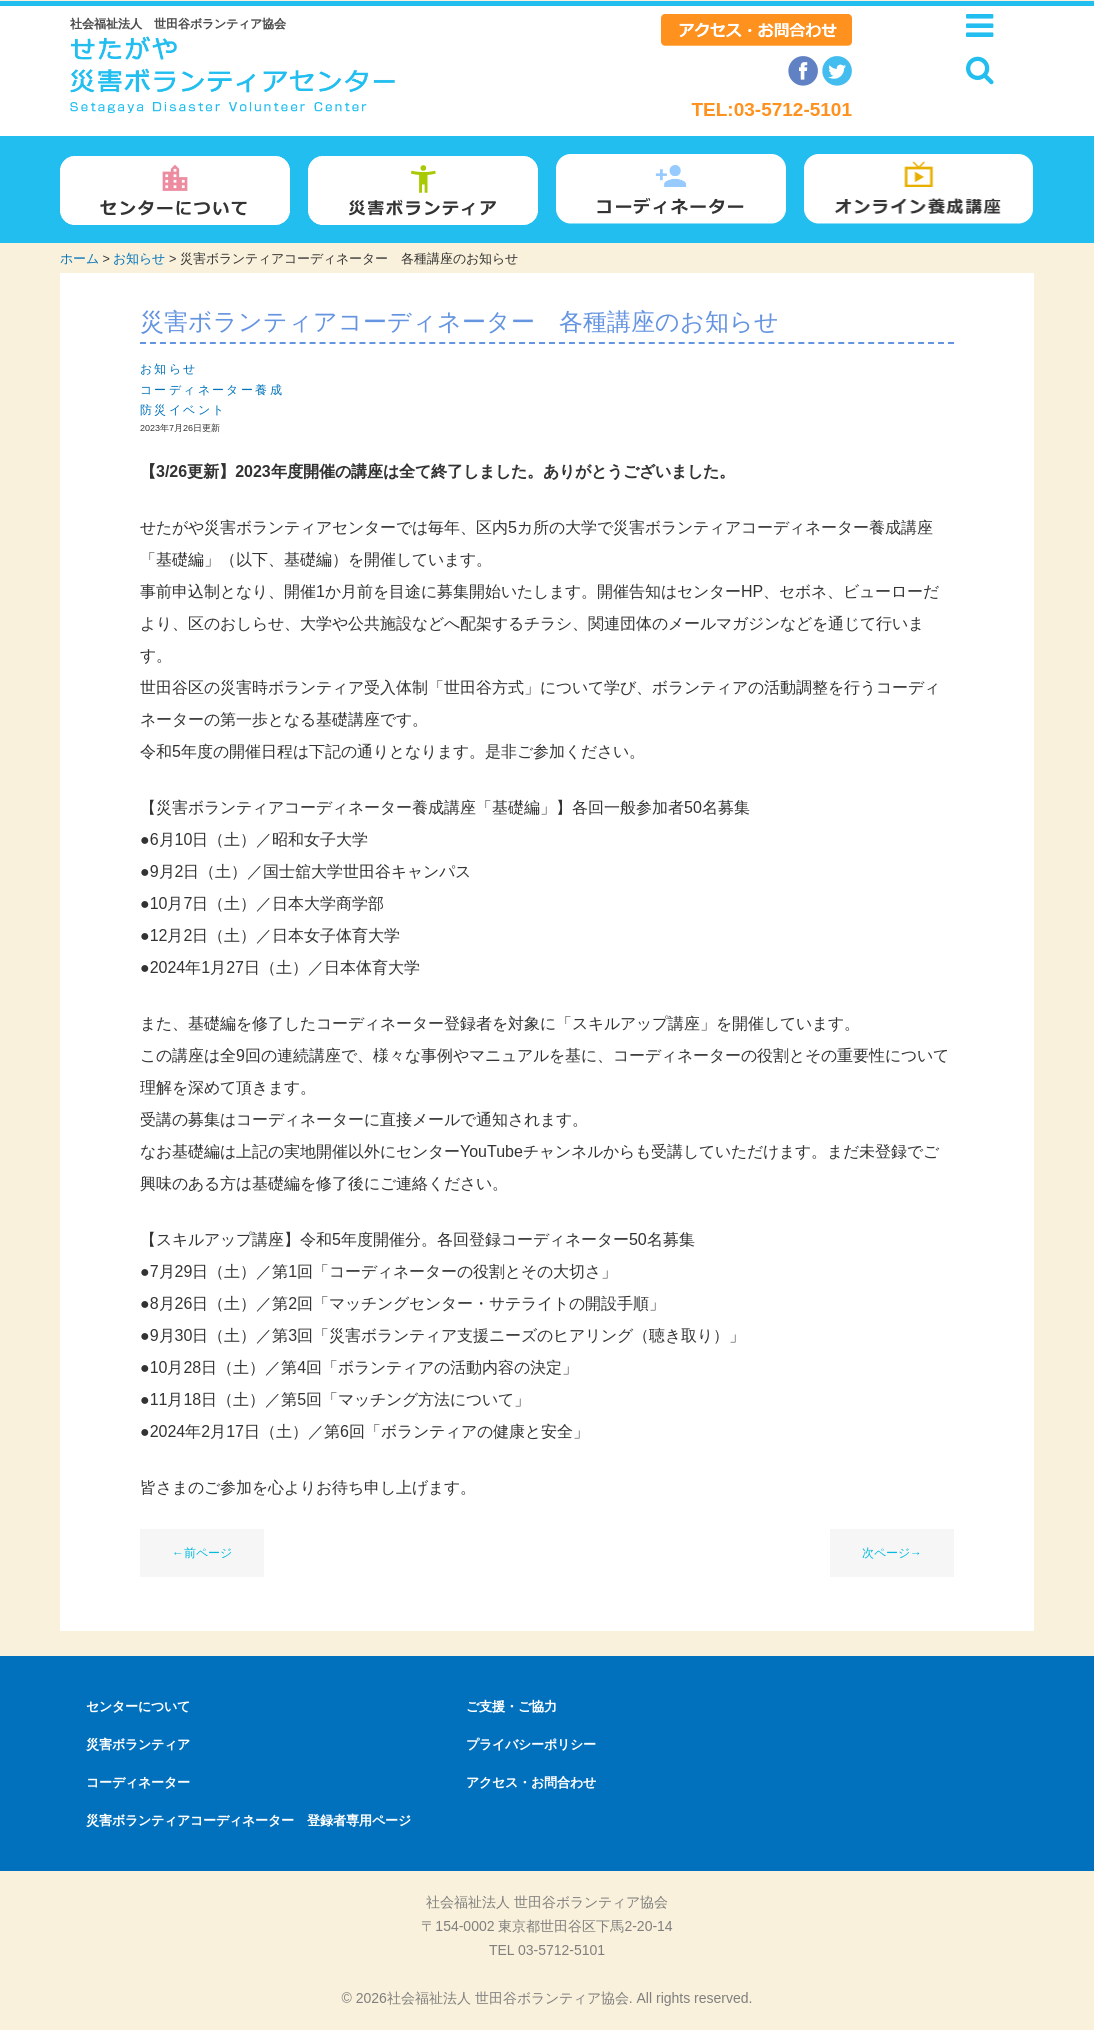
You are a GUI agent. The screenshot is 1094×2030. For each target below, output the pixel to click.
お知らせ (169, 369)
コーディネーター (138, 1782)
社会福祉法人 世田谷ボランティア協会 (178, 24)
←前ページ (202, 1553)
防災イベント (183, 410)
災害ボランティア (138, 1744)
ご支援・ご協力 (511, 1706)
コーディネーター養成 (212, 390)
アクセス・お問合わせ (531, 1782)
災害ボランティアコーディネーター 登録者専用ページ (248, 1820)
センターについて (138, 1706)
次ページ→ (892, 1553)
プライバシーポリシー (531, 1744)
